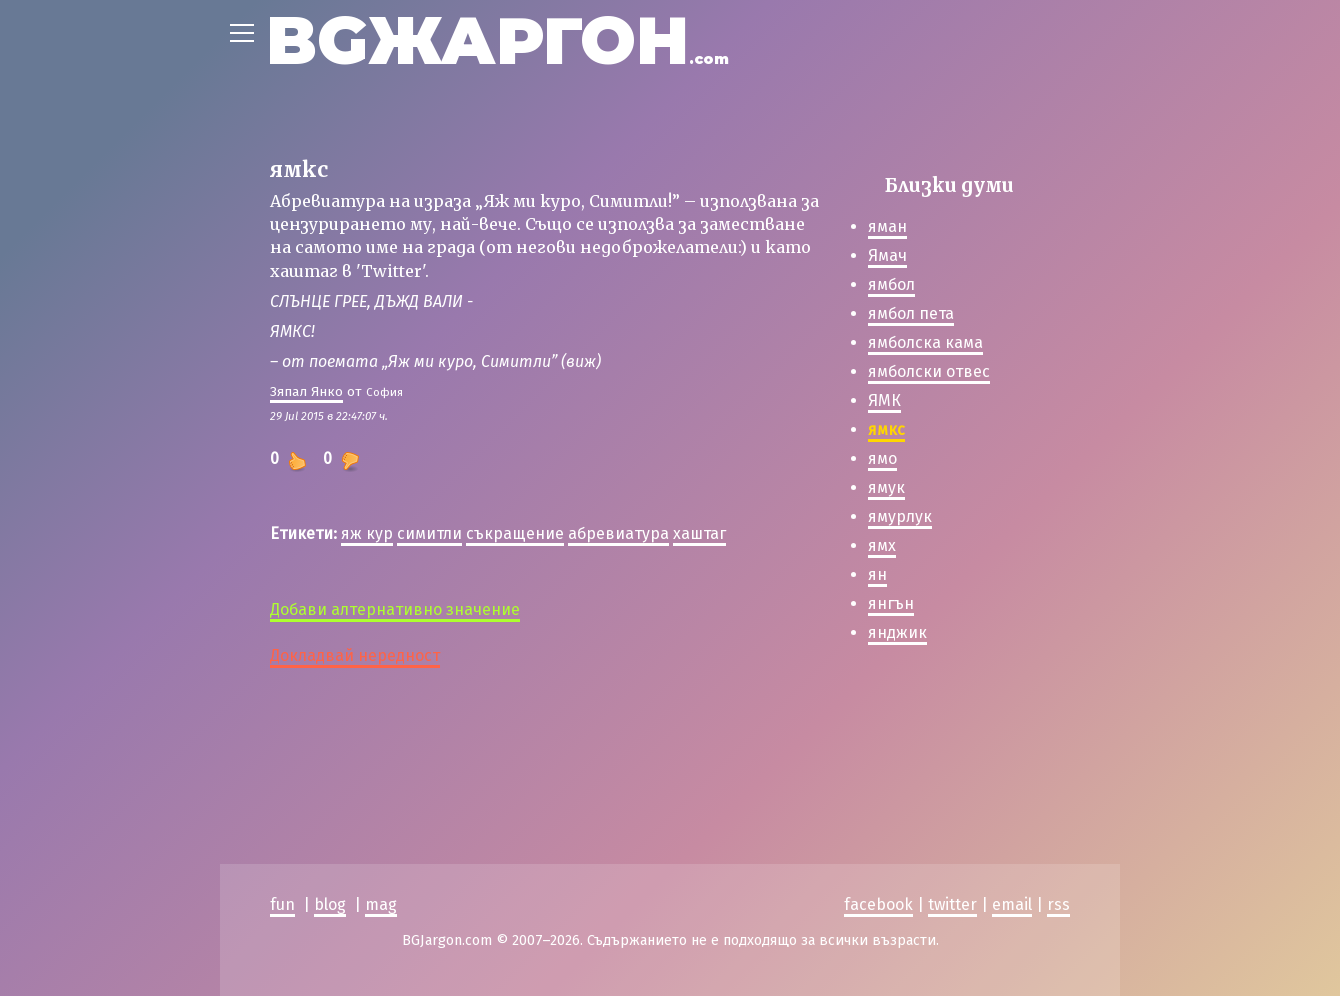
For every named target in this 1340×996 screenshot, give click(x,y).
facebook (878, 904)
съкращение (515, 533)
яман (887, 226)
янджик (897, 632)
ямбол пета (911, 313)
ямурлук (900, 516)
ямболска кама (925, 342)
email (1012, 904)
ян (877, 574)
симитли (429, 533)
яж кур (367, 533)
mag (381, 904)
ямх (882, 545)
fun (282, 904)
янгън (891, 603)
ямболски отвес (929, 371)
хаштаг (699, 533)
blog (330, 904)
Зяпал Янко (306, 391)
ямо (882, 458)
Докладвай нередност (355, 655)
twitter (952, 904)
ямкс (886, 429)
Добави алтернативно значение (395, 609)
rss (1058, 904)
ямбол (891, 284)
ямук (886, 487)
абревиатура (618, 533)
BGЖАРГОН (497, 40)
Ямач (887, 255)
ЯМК (884, 400)
